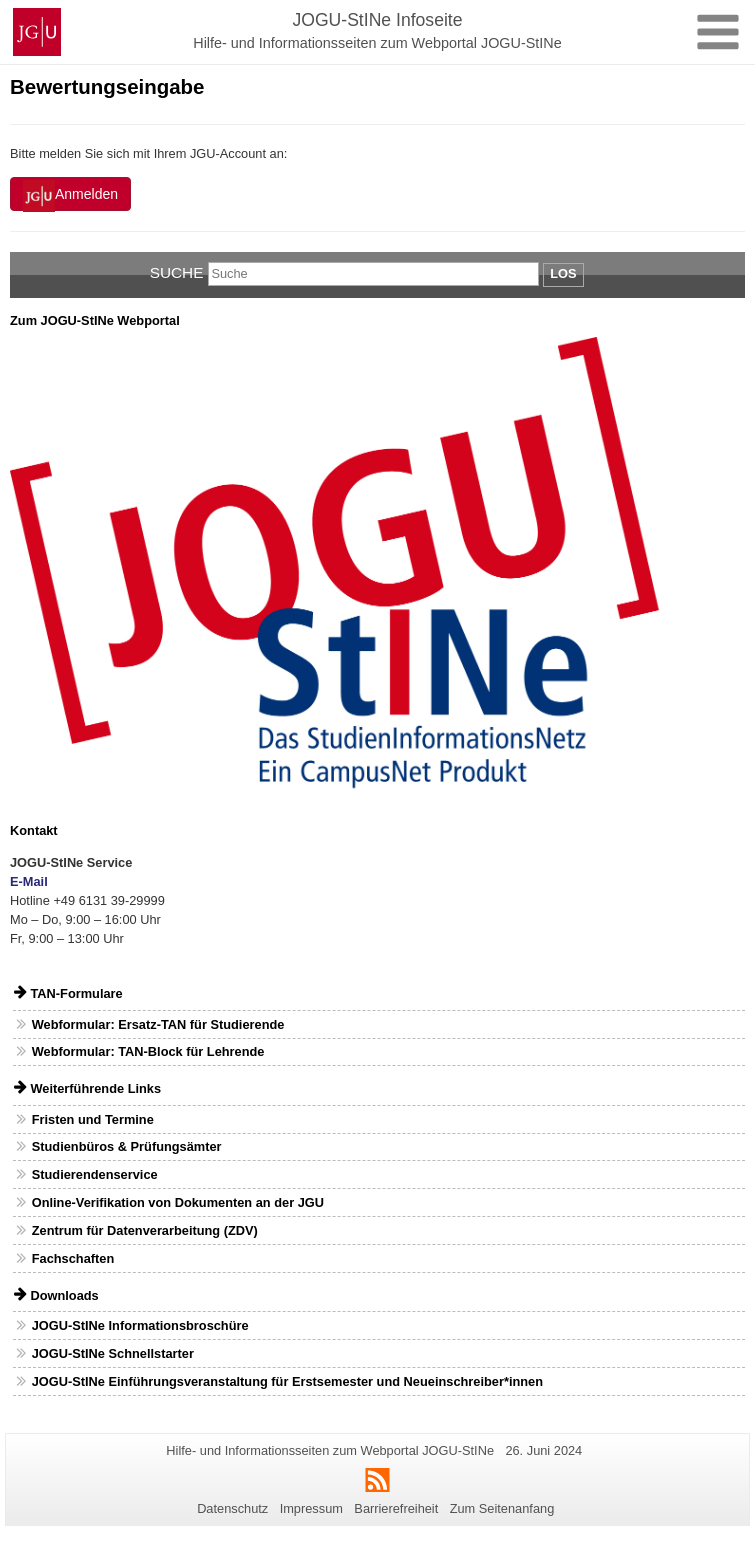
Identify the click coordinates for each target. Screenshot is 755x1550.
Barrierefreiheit (396, 1508)
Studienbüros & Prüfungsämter (127, 1146)
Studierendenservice (95, 1174)
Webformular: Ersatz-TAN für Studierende (158, 1024)
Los (563, 273)
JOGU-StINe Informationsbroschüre (140, 1325)
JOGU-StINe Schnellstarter (113, 1353)
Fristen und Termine (93, 1119)
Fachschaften (73, 1258)
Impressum (311, 1508)
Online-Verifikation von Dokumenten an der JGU (178, 1202)
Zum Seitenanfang (502, 1508)
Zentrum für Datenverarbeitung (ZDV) (145, 1230)
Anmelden (70, 196)
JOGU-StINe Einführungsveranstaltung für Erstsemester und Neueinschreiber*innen (287, 1381)
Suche (177, 272)
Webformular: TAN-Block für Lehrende (148, 1051)
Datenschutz (232, 1508)
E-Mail (29, 881)
